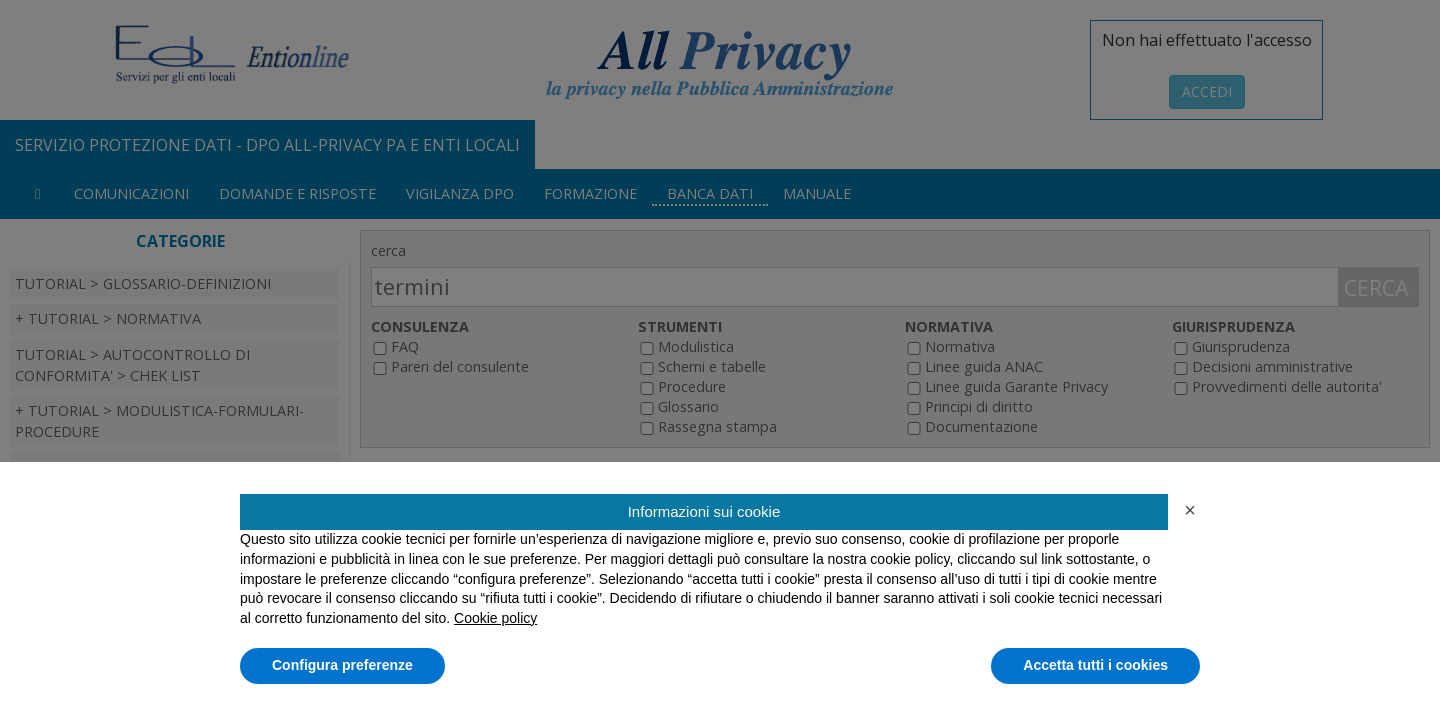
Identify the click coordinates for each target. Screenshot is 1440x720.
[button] (1190, 510)
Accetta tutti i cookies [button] (1095, 665)
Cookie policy (495, 618)
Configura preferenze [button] (342, 665)
